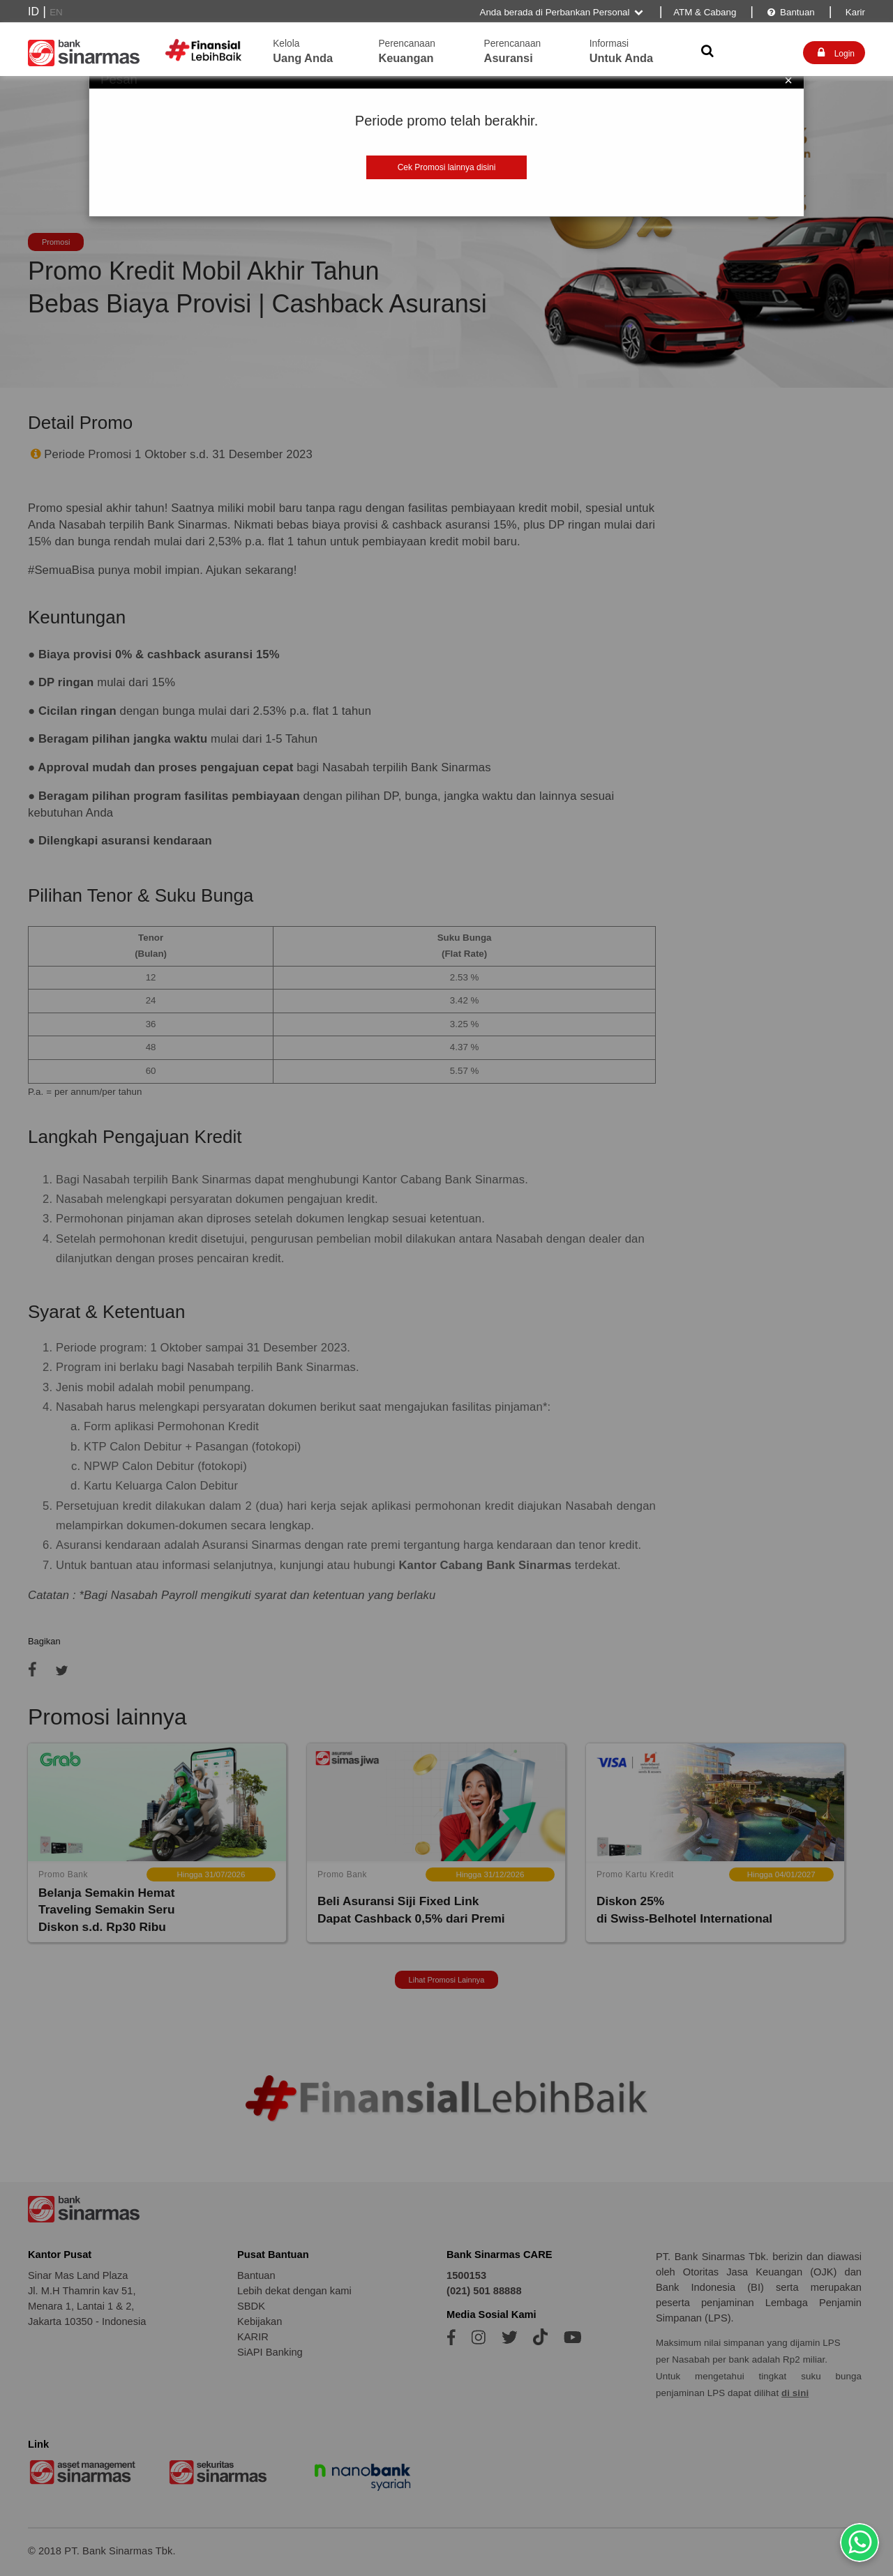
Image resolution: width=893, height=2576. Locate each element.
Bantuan (790, 12)
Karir (854, 12)
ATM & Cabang (704, 12)
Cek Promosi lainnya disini (447, 167)
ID (33, 11)
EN (56, 12)
